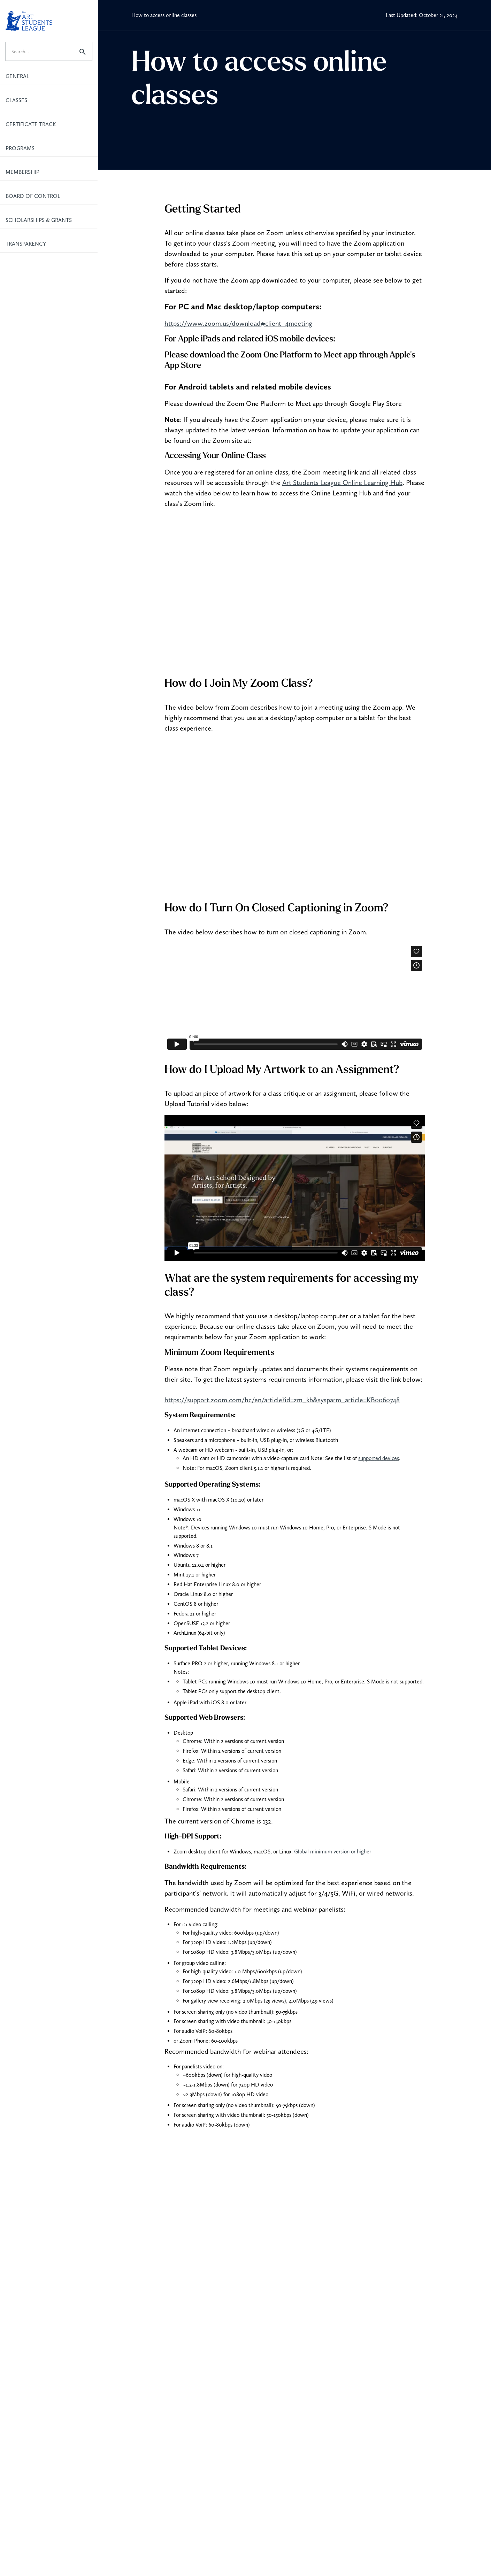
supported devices (378, 1458)
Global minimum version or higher (332, 1851)
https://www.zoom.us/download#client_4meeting (238, 323)
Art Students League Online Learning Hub (342, 482)
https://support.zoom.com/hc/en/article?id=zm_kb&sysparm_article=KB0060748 (282, 1400)
